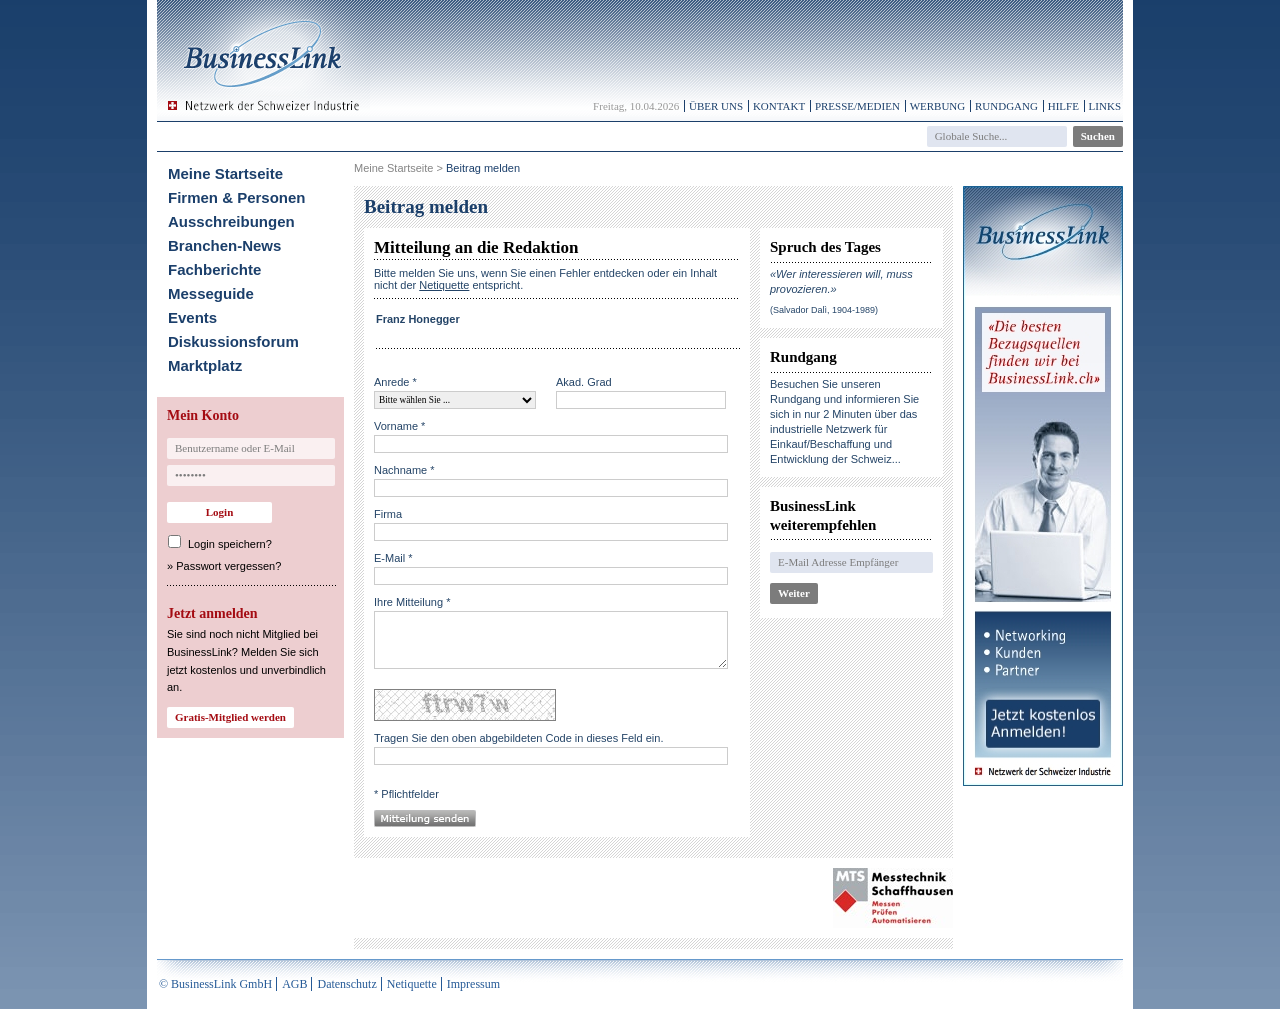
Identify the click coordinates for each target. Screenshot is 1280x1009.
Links (1105, 106)
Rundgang (1006, 106)
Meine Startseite (225, 173)
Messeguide (211, 293)
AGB (294, 984)
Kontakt (779, 106)
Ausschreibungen (231, 221)
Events (192, 317)
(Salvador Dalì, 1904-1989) (824, 310)
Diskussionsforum (233, 341)
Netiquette (412, 984)
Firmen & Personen (237, 197)
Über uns (716, 106)
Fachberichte (214, 269)
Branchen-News (224, 245)
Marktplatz (205, 365)
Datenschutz (346, 984)
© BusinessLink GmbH (215, 984)
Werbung (938, 106)
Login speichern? (230, 544)
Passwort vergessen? (228, 566)
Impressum (473, 984)
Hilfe (1063, 106)
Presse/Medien (857, 106)
